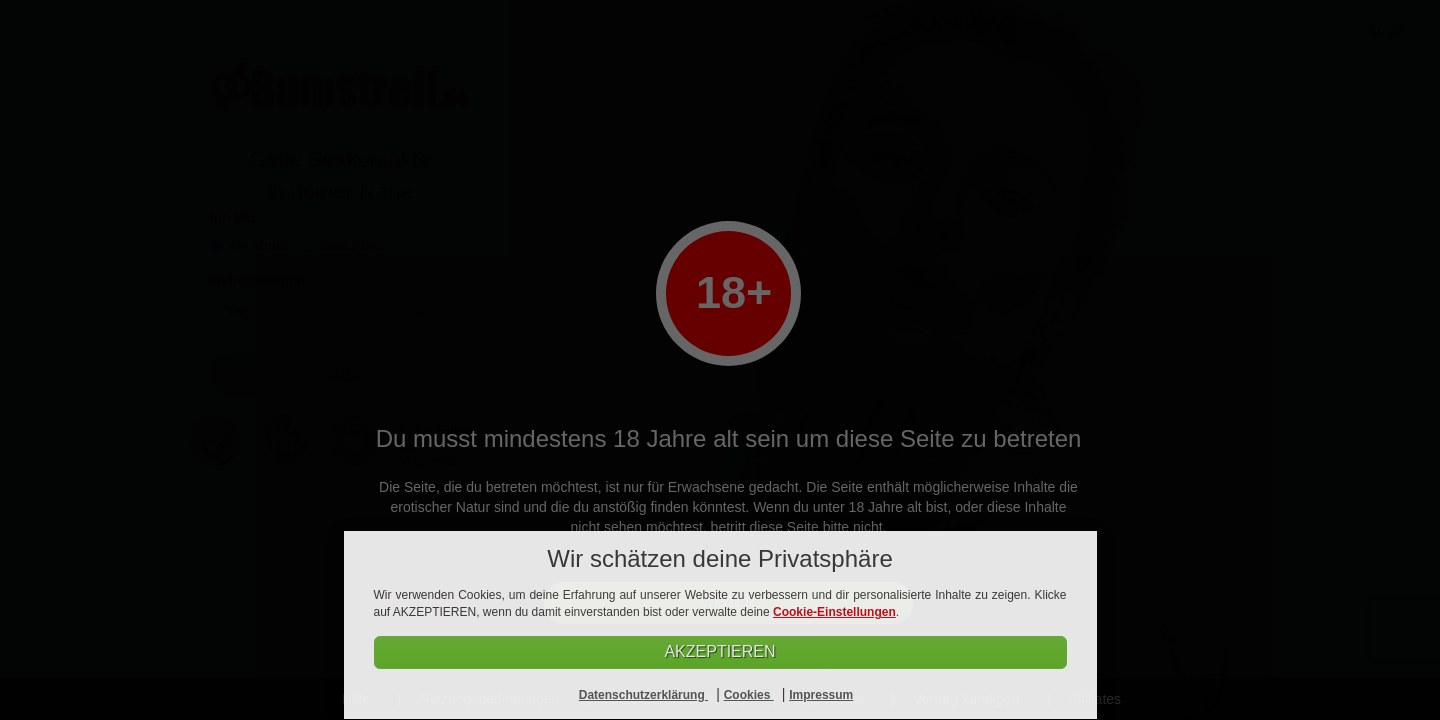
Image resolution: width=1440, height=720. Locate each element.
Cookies (749, 695)
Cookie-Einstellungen (834, 612)
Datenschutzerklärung (643, 695)
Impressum (821, 695)
